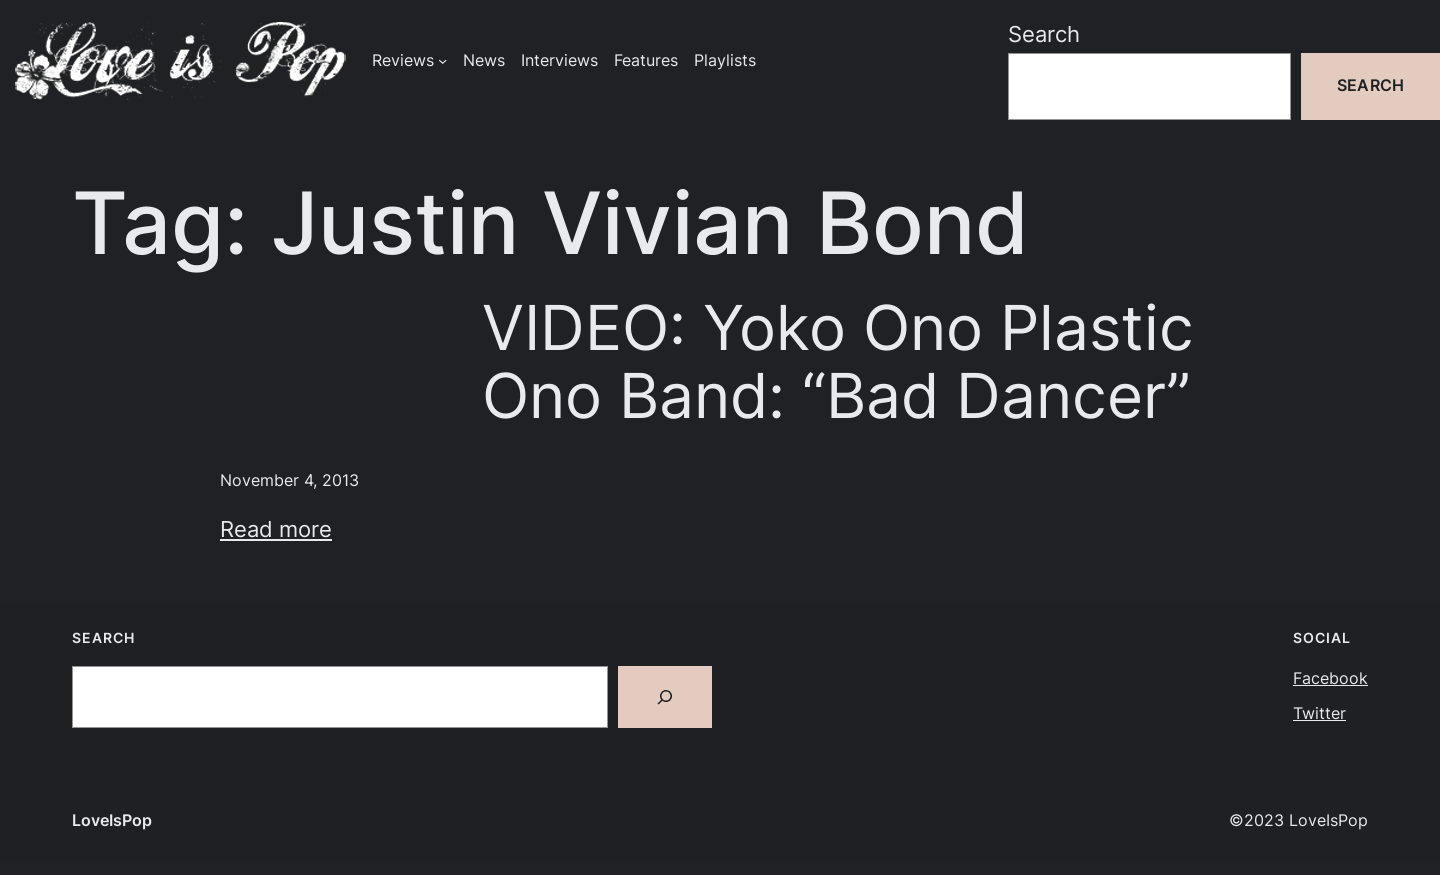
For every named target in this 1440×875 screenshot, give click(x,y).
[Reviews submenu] (442, 60)
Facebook (1330, 678)
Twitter (1319, 713)
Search (1044, 34)
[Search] (665, 697)
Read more (276, 529)
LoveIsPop (112, 820)
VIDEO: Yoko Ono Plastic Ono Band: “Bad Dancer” (838, 362)
